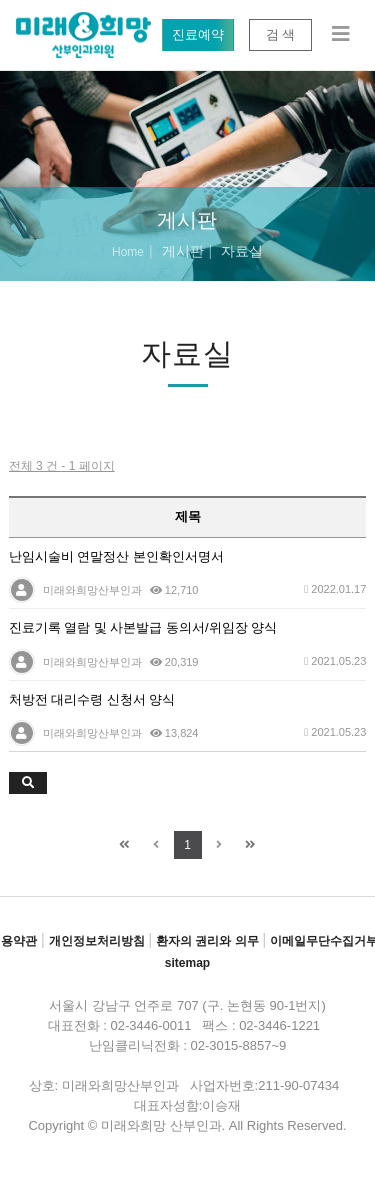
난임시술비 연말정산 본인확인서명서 (116, 556)
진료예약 (197, 34)
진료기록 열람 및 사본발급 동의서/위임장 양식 (143, 627)
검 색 (280, 34)
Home (128, 252)
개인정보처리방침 (97, 941)
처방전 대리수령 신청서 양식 (92, 699)
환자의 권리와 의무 (207, 941)
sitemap (187, 963)
